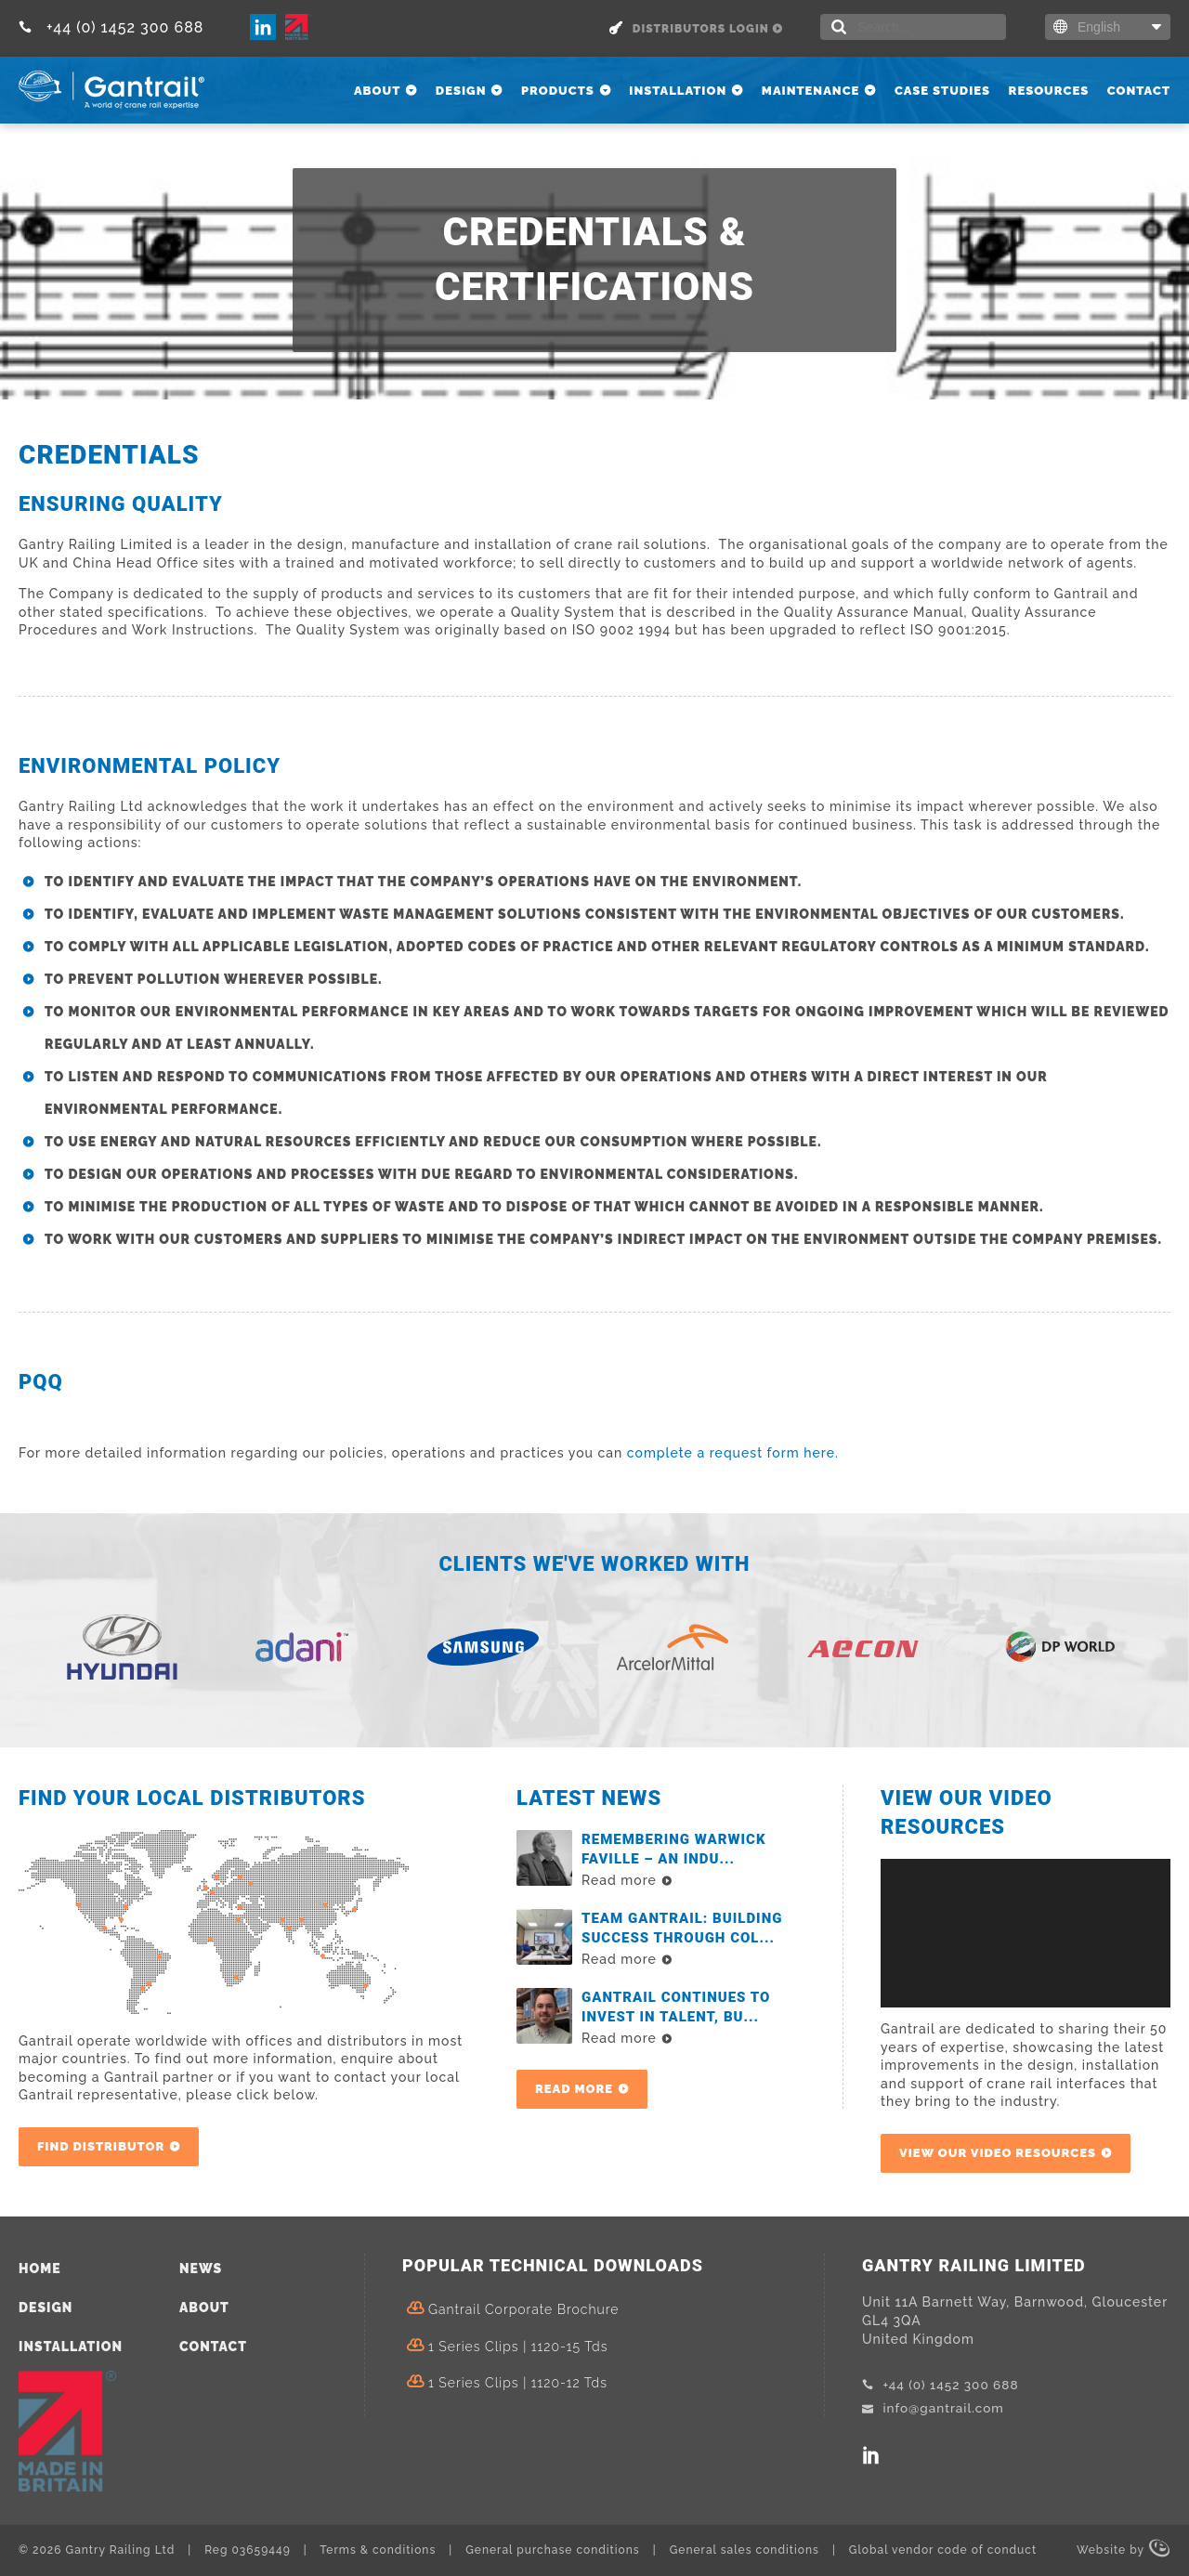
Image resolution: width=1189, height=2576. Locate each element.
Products (557, 91)
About (377, 91)
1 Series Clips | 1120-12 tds (518, 2382)
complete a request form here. (733, 1452)
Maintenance (811, 91)
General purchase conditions (552, 2549)
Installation (677, 91)
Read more (574, 2089)
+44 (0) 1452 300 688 (111, 27)
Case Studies (942, 91)
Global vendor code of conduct (943, 2549)
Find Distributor (100, 2146)
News (200, 2268)
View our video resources (997, 2153)
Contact (1138, 91)
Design (461, 91)
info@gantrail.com (935, 2407)
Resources (1049, 91)
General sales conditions (744, 2549)
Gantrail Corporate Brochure (523, 2309)
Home (40, 2268)
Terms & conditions (378, 2549)
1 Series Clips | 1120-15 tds (518, 2346)
